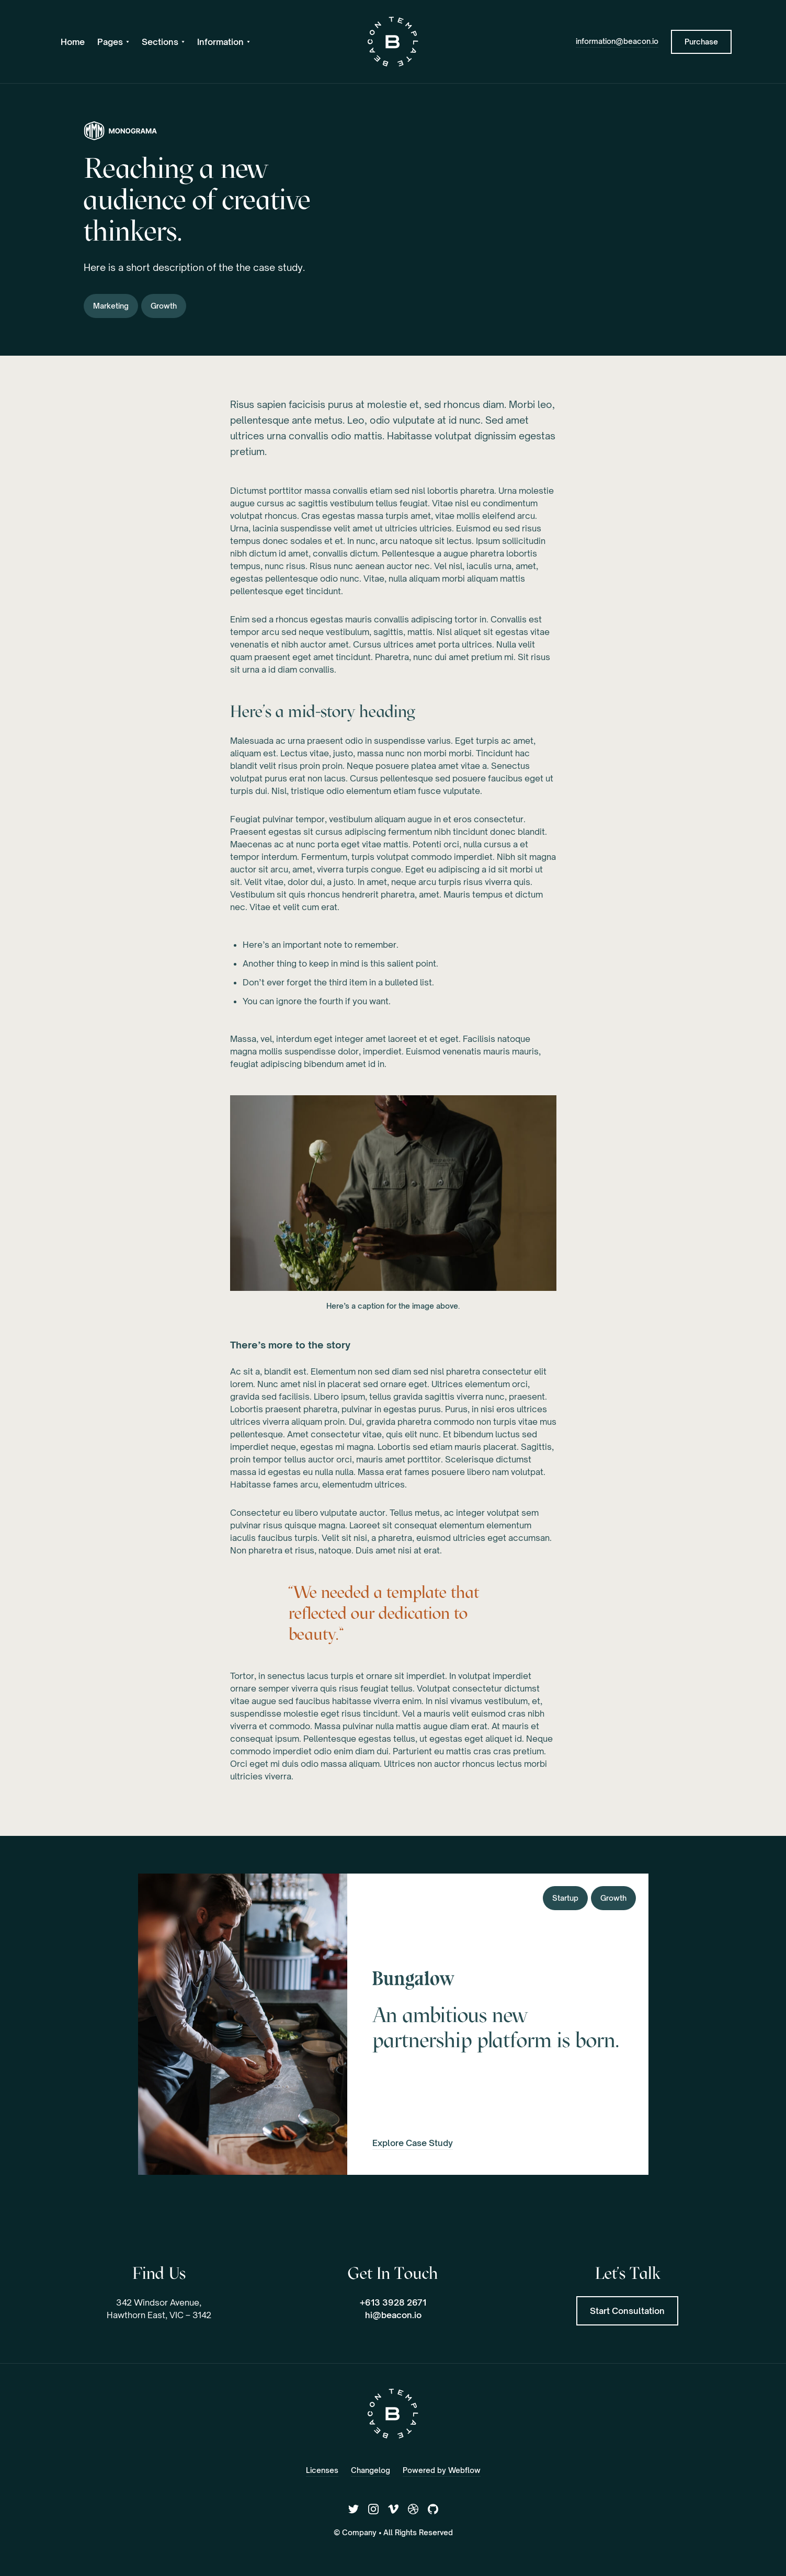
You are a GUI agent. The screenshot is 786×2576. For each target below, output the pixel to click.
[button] (113, 42)
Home (73, 42)
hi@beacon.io (393, 2315)
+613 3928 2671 (393, 2302)
